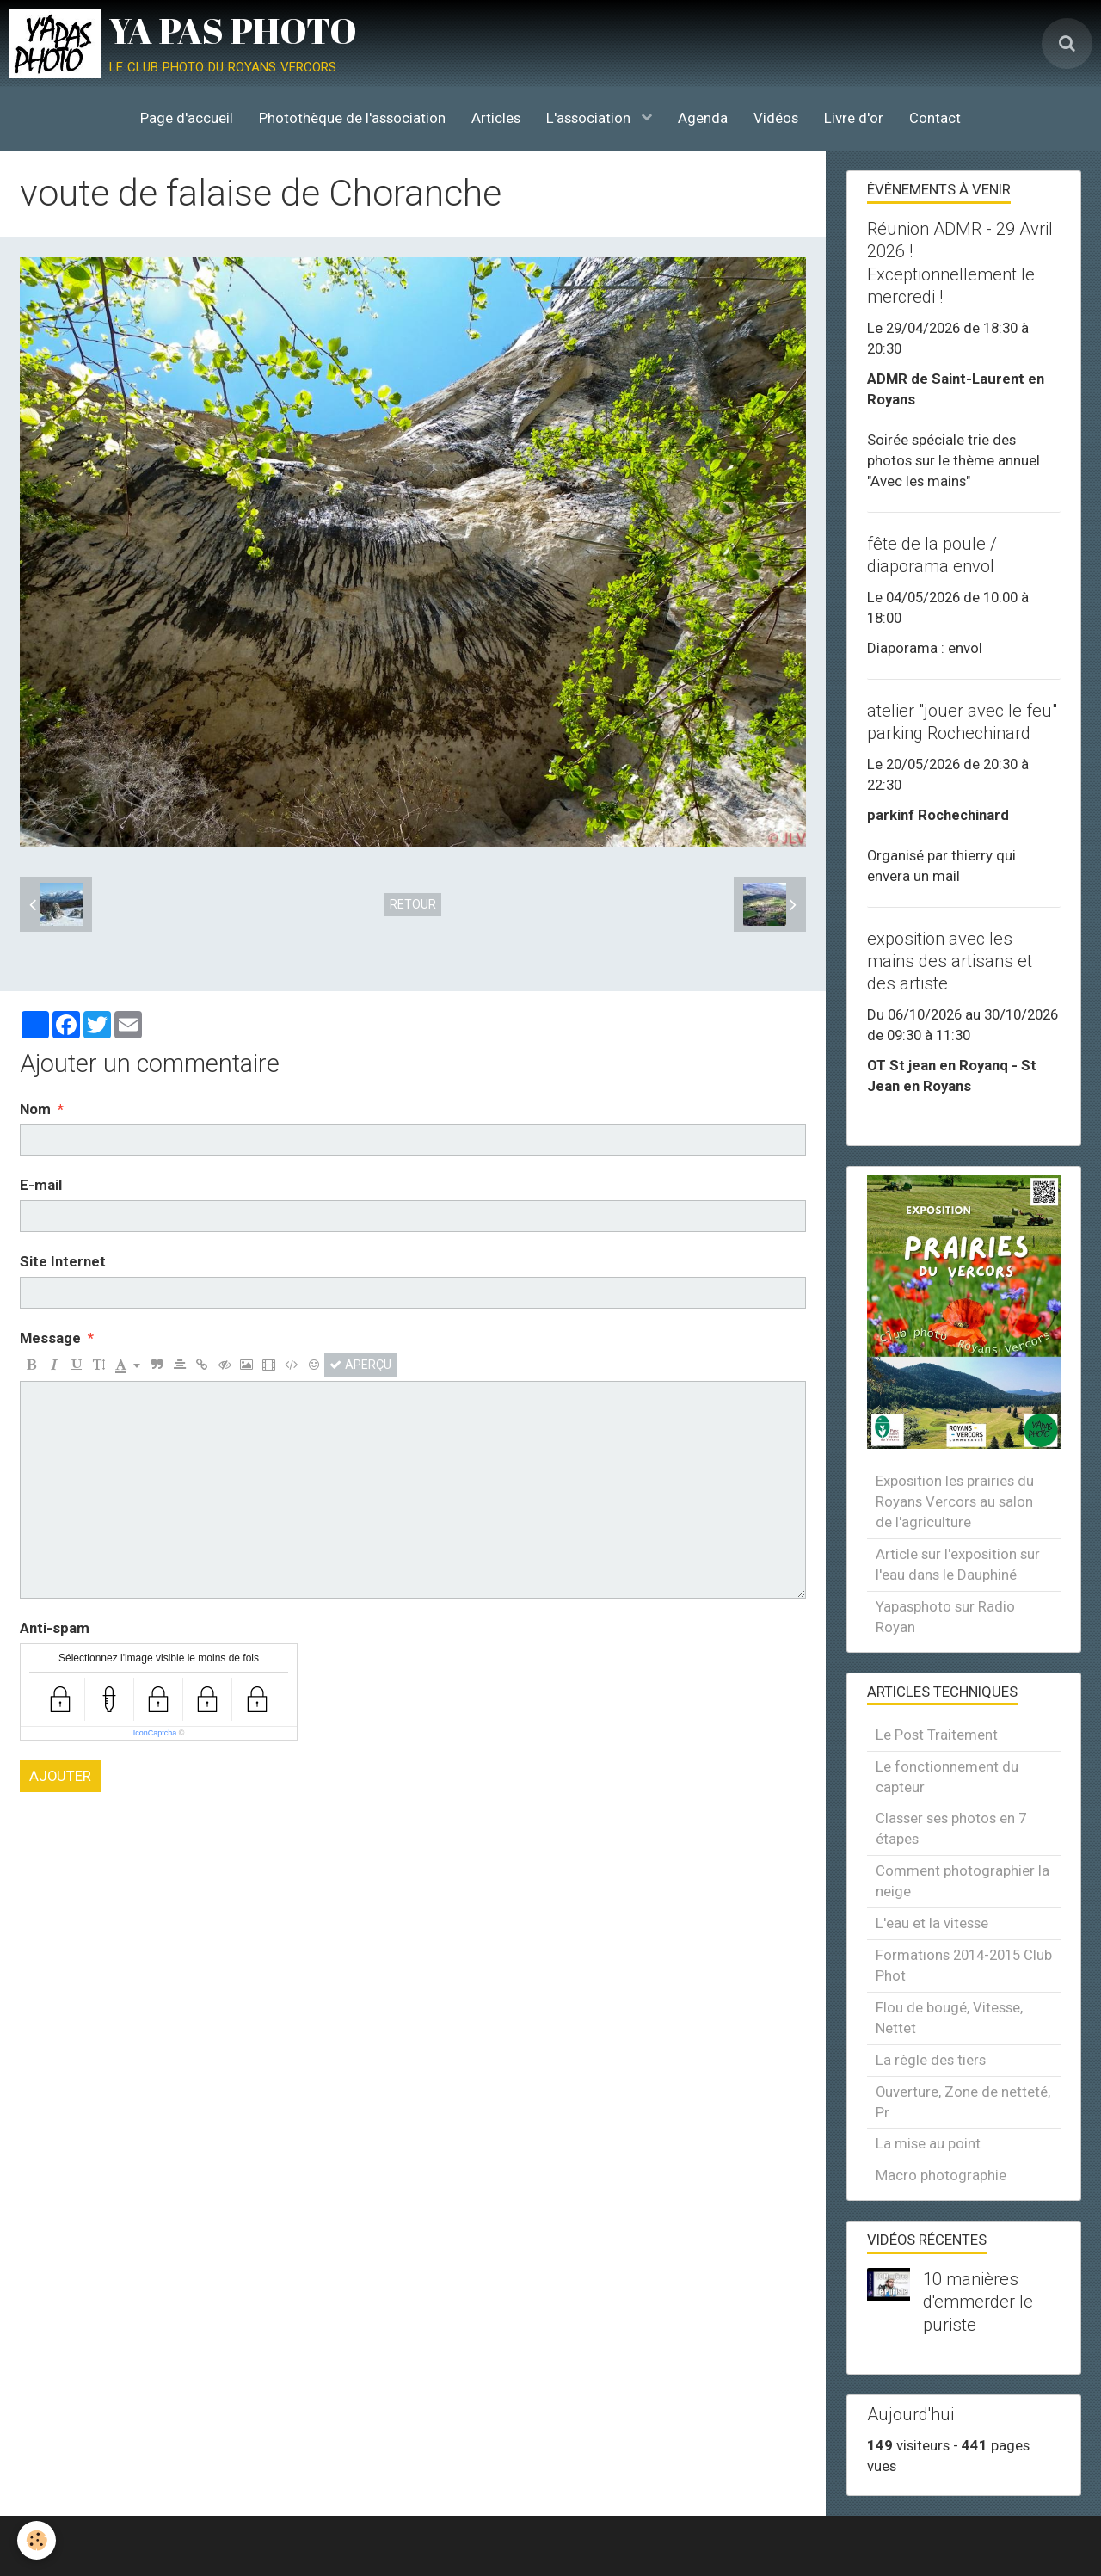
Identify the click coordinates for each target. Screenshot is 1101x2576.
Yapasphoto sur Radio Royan (945, 1617)
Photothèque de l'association (352, 117)
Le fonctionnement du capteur (947, 1777)
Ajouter (60, 1775)
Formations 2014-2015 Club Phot (964, 1965)
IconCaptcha (155, 1733)
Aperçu (360, 1364)
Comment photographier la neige (962, 1881)
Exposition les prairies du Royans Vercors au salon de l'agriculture (955, 1501)
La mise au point (928, 2143)
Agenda (703, 117)
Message (50, 1338)
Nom (35, 1109)
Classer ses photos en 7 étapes (951, 1828)
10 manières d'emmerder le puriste (978, 2301)
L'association (590, 117)
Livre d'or (853, 117)
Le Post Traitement (937, 1734)
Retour (413, 904)
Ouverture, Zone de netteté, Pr (963, 2102)
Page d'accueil (186, 117)
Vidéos (775, 117)
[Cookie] (36, 2540)
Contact (935, 117)
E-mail (41, 1184)
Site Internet (63, 1261)
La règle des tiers (931, 2059)
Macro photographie (941, 2175)
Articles (495, 117)
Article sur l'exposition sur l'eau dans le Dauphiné (958, 1564)
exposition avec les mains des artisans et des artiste (949, 961)
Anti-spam (54, 1627)
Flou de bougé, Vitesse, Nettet (949, 2018)
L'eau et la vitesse (932, 1923)
